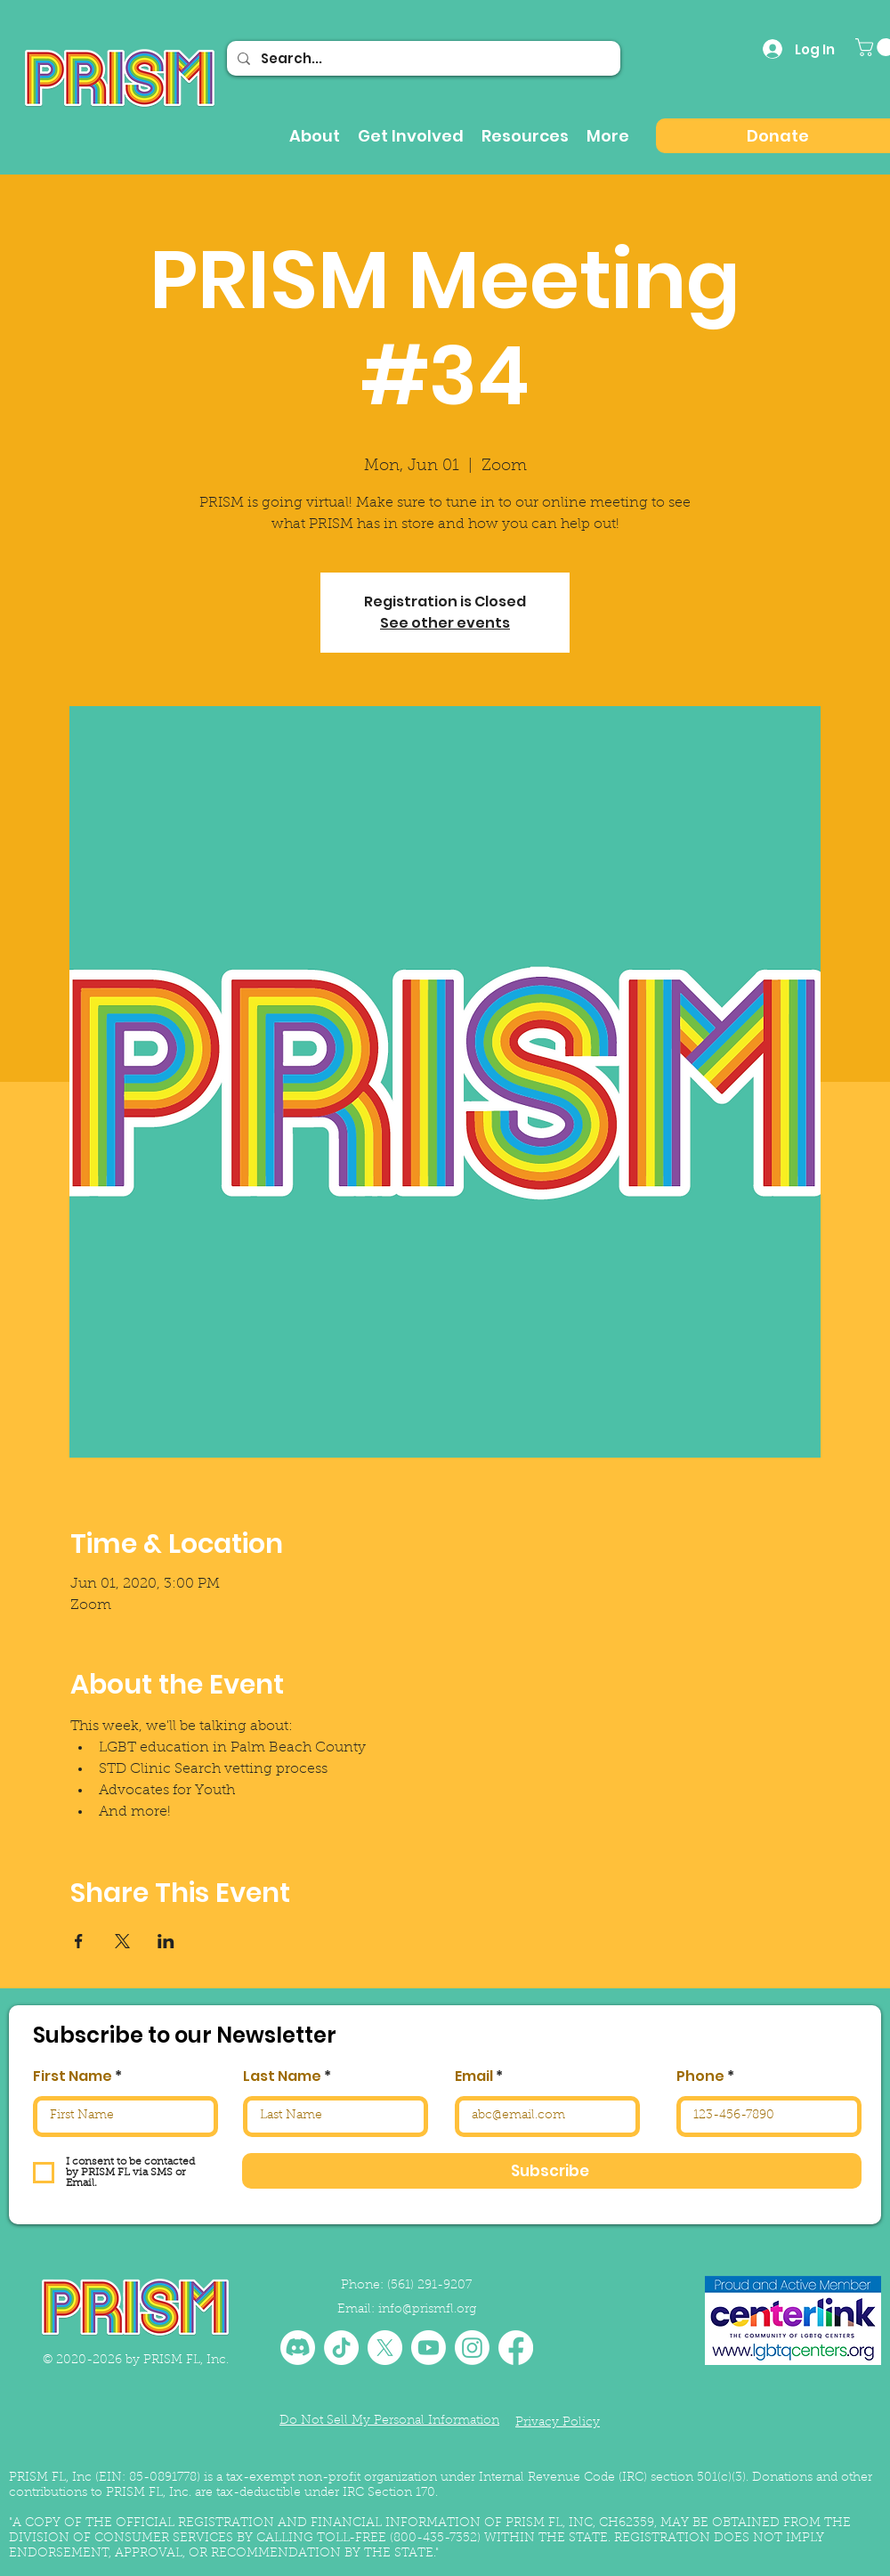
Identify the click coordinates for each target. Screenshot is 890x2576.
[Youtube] (428, 2347)
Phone (700, 2076)
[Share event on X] (122, 1941)
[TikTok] (341, 2347)
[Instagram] (472, 2347)
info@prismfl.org (427, 2310)
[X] (385, 2347)
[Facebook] (515, 2347)
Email (474, 2076)
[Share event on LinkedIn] (166, 1941)
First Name (72, 2076)
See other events (445, 623)
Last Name (282, 2076)
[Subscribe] (552, 2171)
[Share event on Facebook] (78, 1941)
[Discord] (297, 2347)
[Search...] (422, 58)
